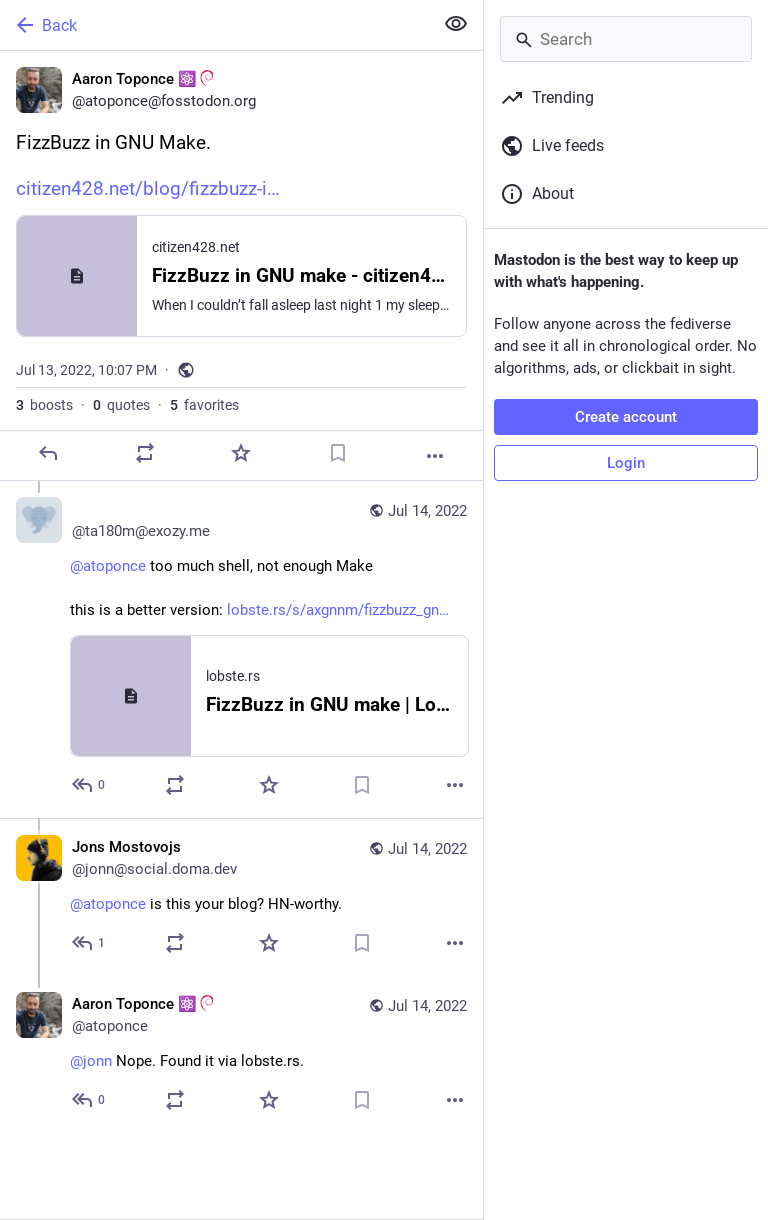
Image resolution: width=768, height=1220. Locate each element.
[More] (435, 456)
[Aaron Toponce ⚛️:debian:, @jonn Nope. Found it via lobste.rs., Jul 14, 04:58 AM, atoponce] (241, 1054)
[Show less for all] (456, 24)
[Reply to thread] (89, 785)
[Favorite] (241, 453)
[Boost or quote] (145, 453)
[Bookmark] (338, 453)
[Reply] (48, 453)
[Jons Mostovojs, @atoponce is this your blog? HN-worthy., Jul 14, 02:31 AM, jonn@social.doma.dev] (241, 897)
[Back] (214, 25)
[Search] (626, 39)
